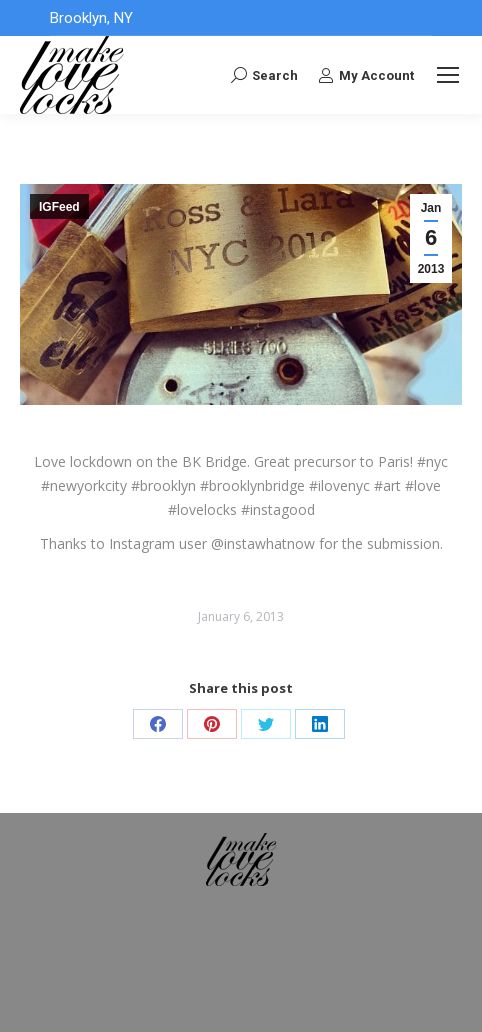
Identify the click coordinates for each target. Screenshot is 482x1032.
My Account (366, 75)
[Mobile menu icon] (448, 75)
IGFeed (59, 207)
